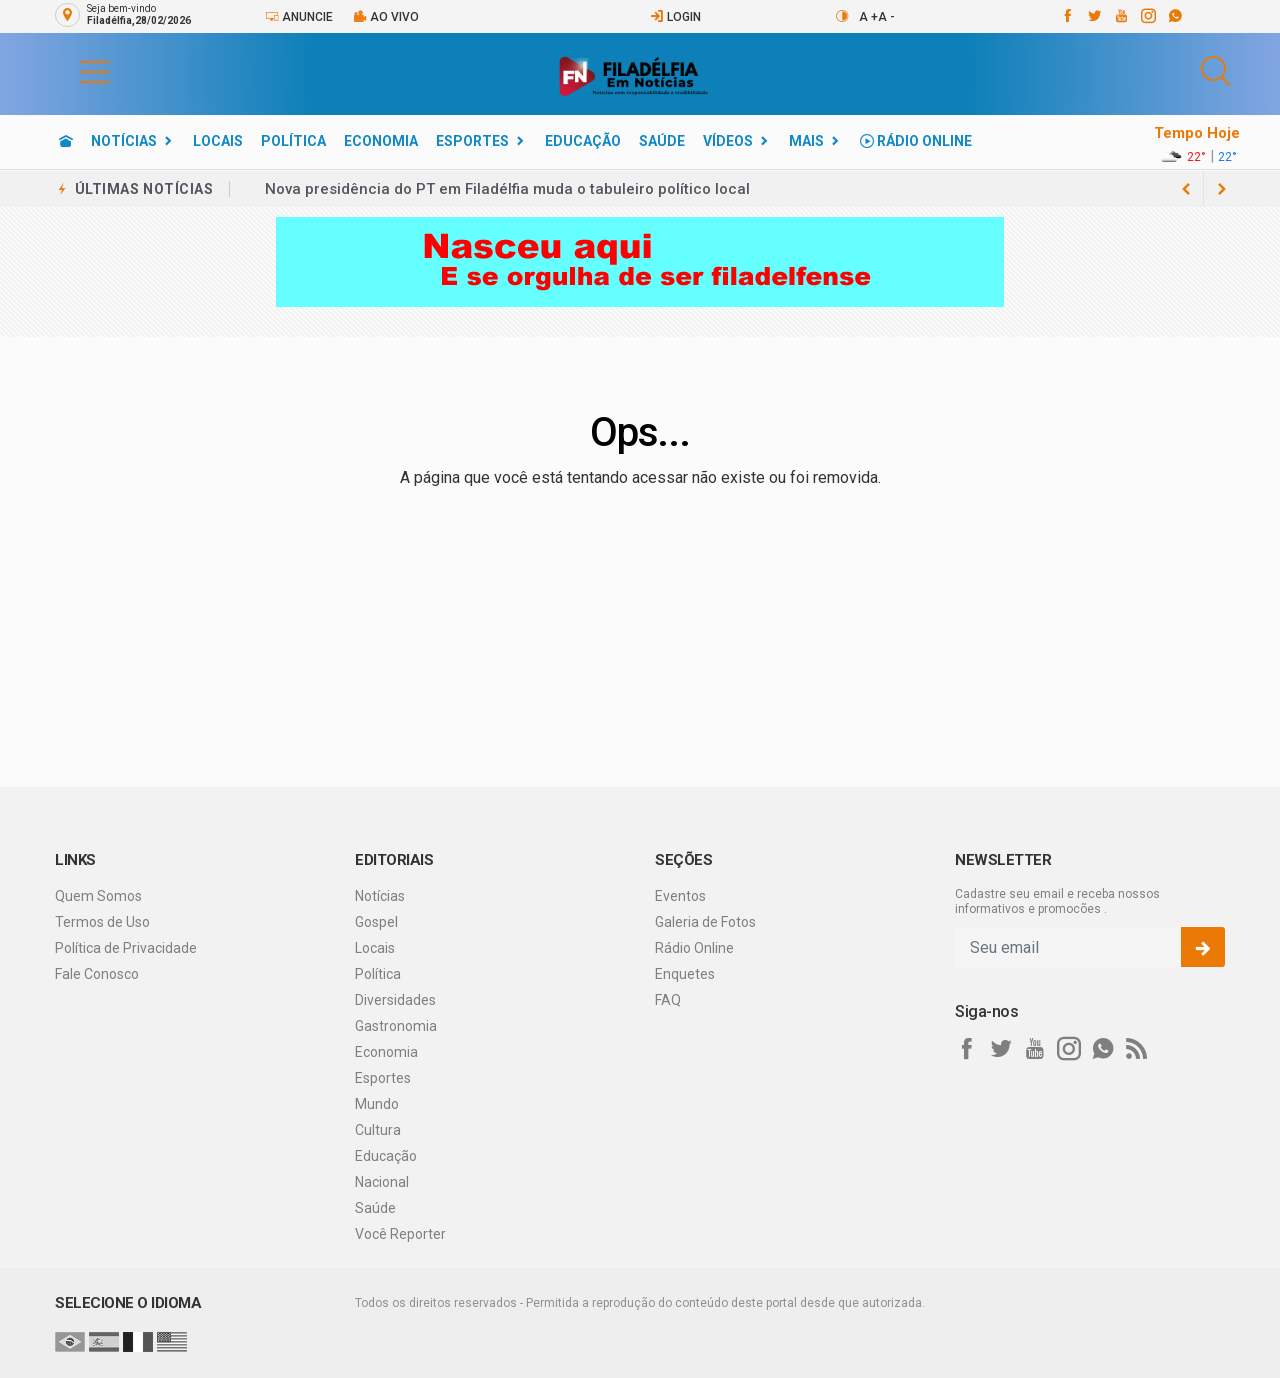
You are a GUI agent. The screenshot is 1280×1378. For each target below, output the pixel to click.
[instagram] (1147, 16)
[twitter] (1093, 16)
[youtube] (1120, 16)
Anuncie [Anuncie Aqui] (299, 16)
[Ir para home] (66, 141)
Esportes (472, 141)
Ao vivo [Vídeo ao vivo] (386, 16)
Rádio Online (916, 141)
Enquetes (685, 974)
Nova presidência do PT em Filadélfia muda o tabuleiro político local (507, 189)
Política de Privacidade (126, 948)
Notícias (124, 141)
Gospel (376, 922)
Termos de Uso (102, 922)
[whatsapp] (1174, 16)
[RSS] (1137, 1049)
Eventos (680, 896)
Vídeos (728, 141)
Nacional (382, 1182)
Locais (218, 141)
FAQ (668, 1000)
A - (886, 17)
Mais (806, 141)
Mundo (377, 1104)
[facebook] (1066, 16)
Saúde (662, 141)
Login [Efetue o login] (675, 16)
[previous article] (1222, 189)
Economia (381, 141)
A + (868, 17)
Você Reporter (400, 1234)
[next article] (1186, 189)
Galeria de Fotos (705, 922)
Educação (583, 141)
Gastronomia (396, 1026)
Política (293, 141)
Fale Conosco (97, 974)
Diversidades (395, 1000)
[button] (75, 71)
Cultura (378, 1130)
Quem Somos (98, 896)
